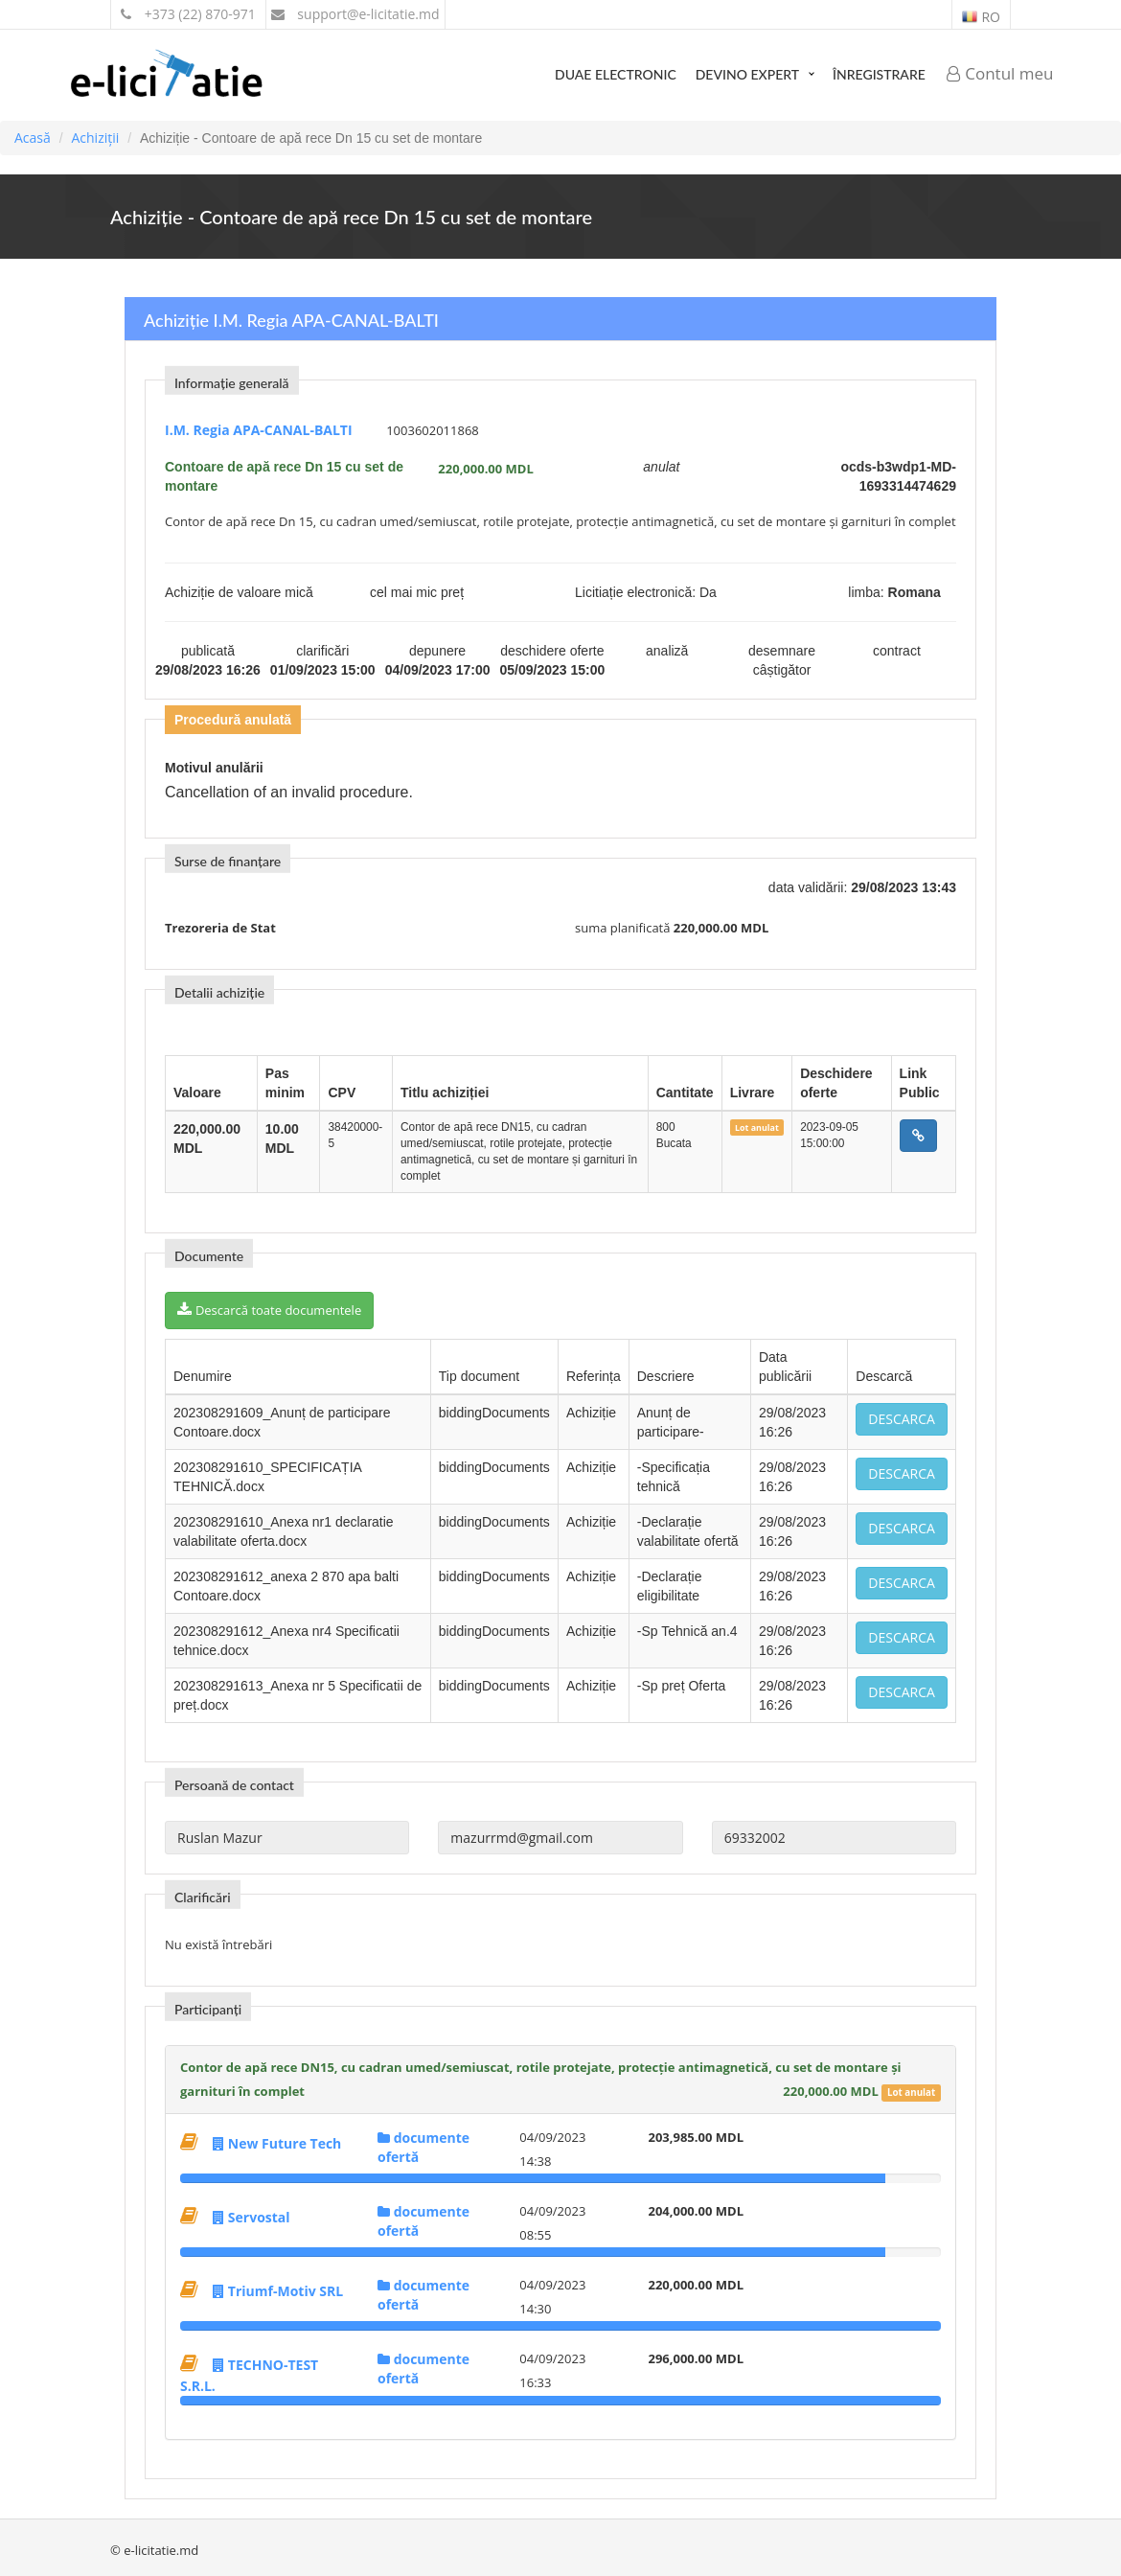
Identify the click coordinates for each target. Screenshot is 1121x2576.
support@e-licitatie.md (355, 14)
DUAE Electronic (615, 74)
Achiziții (95, 137)
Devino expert (747, 74)
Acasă (32, 137)
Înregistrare (879, 74)
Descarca (901, 1419)
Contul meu (1000, 73)
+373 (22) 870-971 (188, 14)
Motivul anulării (214, 767)
